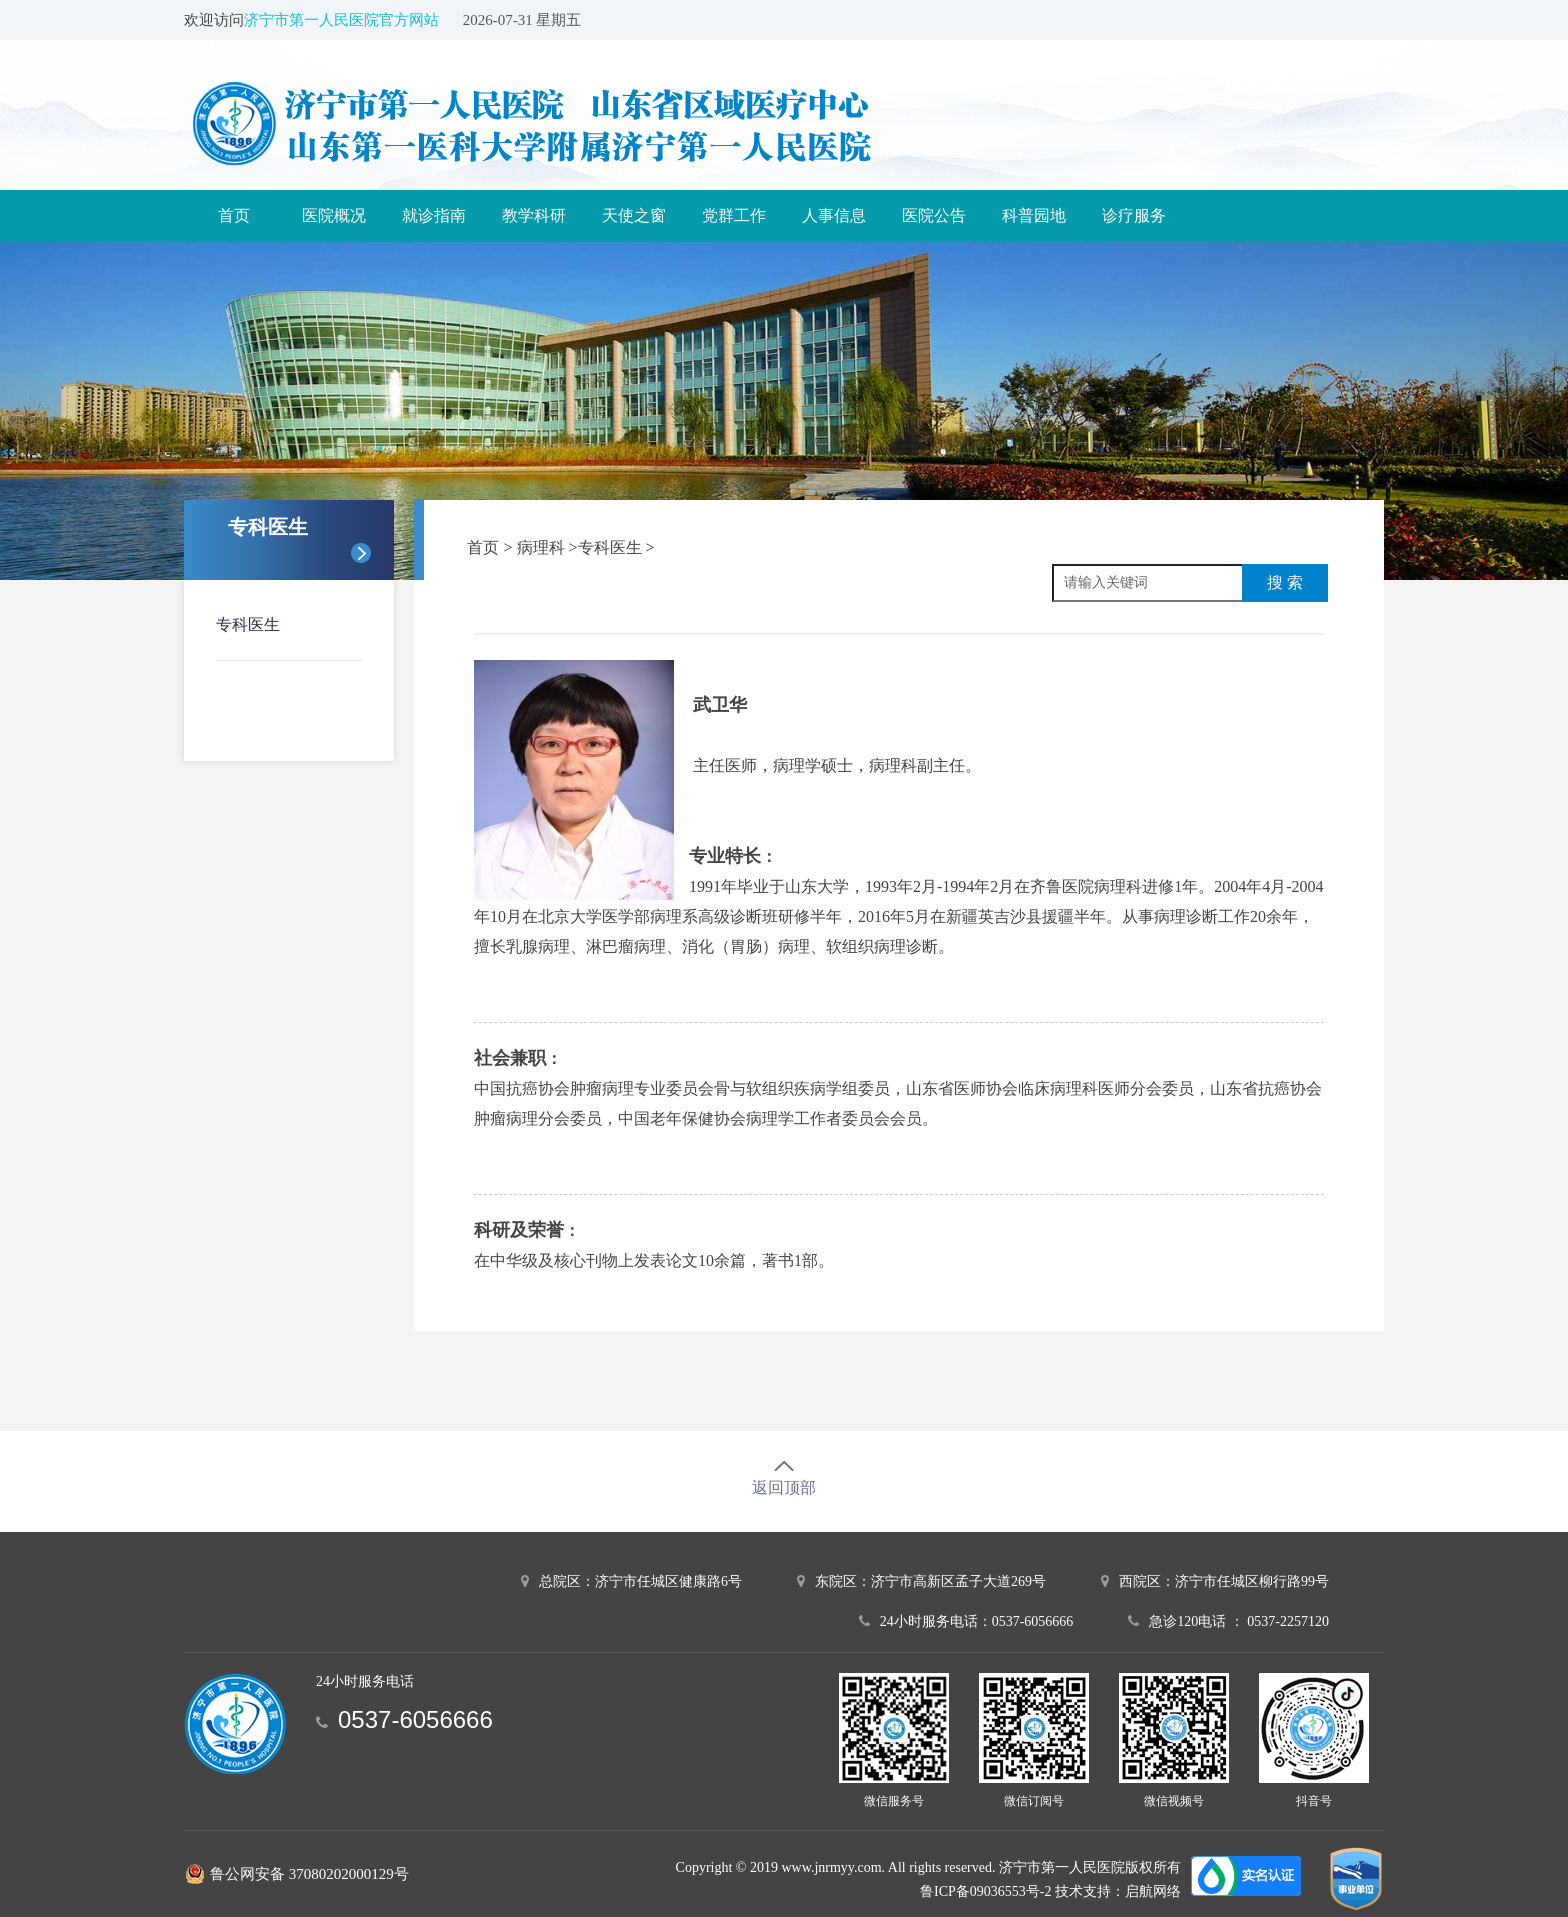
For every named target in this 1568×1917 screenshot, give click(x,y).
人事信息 (834, 215)
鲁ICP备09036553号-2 (985, 1891)
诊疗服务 (1134, 215)
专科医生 (248, 624)
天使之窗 (634, 215)
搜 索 (1285, 582)
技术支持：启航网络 (1118, 1891)
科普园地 (1034, 215)
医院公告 (934, 215)
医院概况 (334, 215)
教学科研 (534, 215)
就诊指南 (434, 215)
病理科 (543, 547)
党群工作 (734, 215)
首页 (234, 215)
